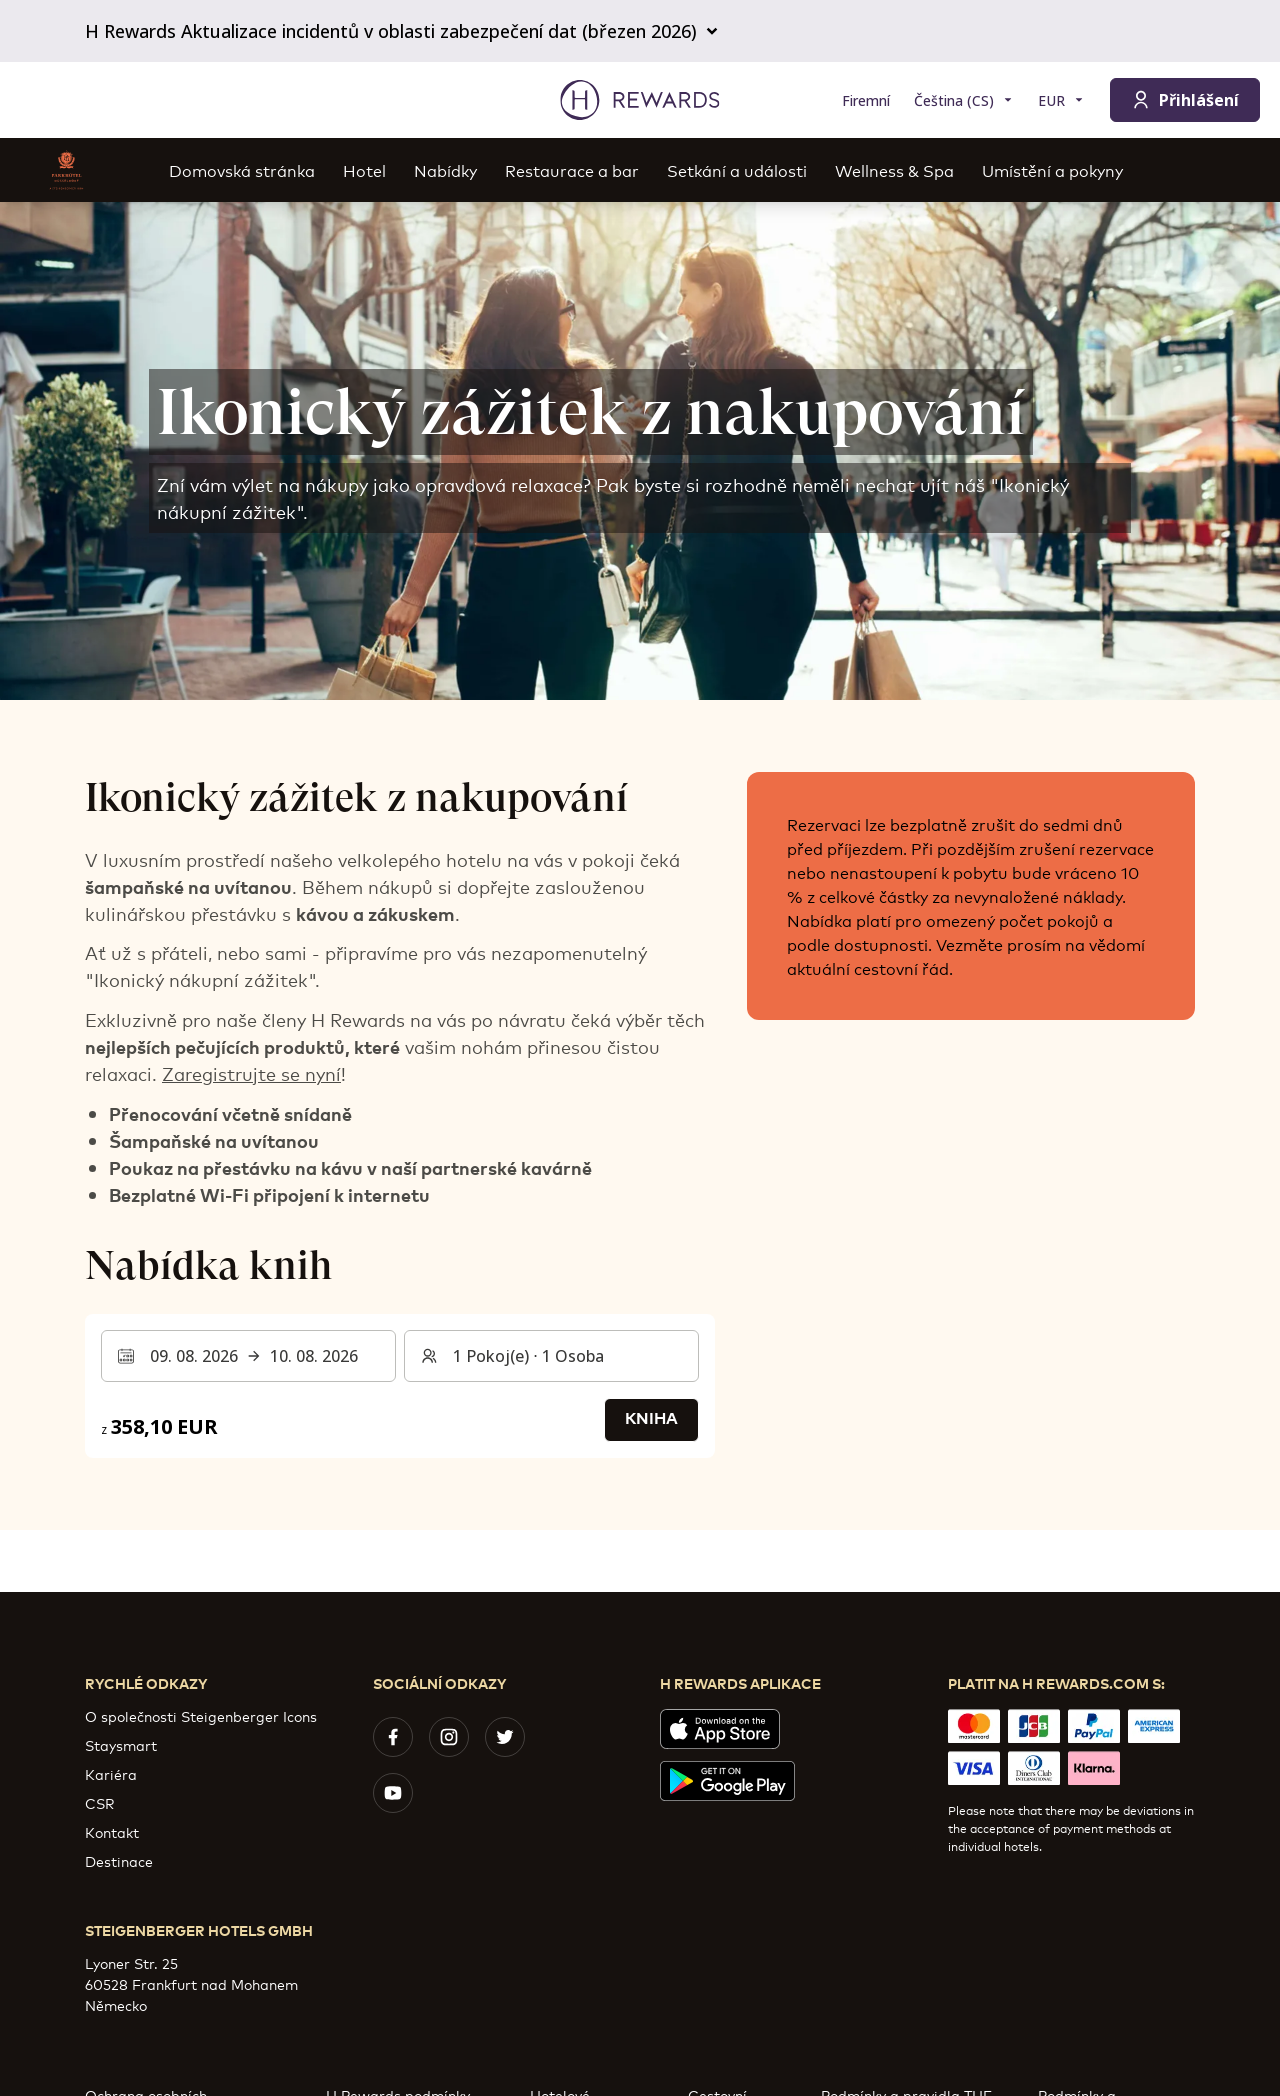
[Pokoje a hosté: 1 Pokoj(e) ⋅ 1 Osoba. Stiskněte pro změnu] (551, 1356)
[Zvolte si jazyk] (964, 100)
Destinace (119, 1860)
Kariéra (111, 1773)
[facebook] (393, 1737)
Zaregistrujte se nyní (251, 1073)
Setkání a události (737, 169)
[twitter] (505, 1737)
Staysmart (121, 1744)
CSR (99, 1802)
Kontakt (112, 1831)
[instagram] (449, 1737)
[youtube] (393, 1793)
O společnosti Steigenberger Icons (201, 1715)
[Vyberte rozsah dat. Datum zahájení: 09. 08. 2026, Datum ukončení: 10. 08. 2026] (248, 1356)
